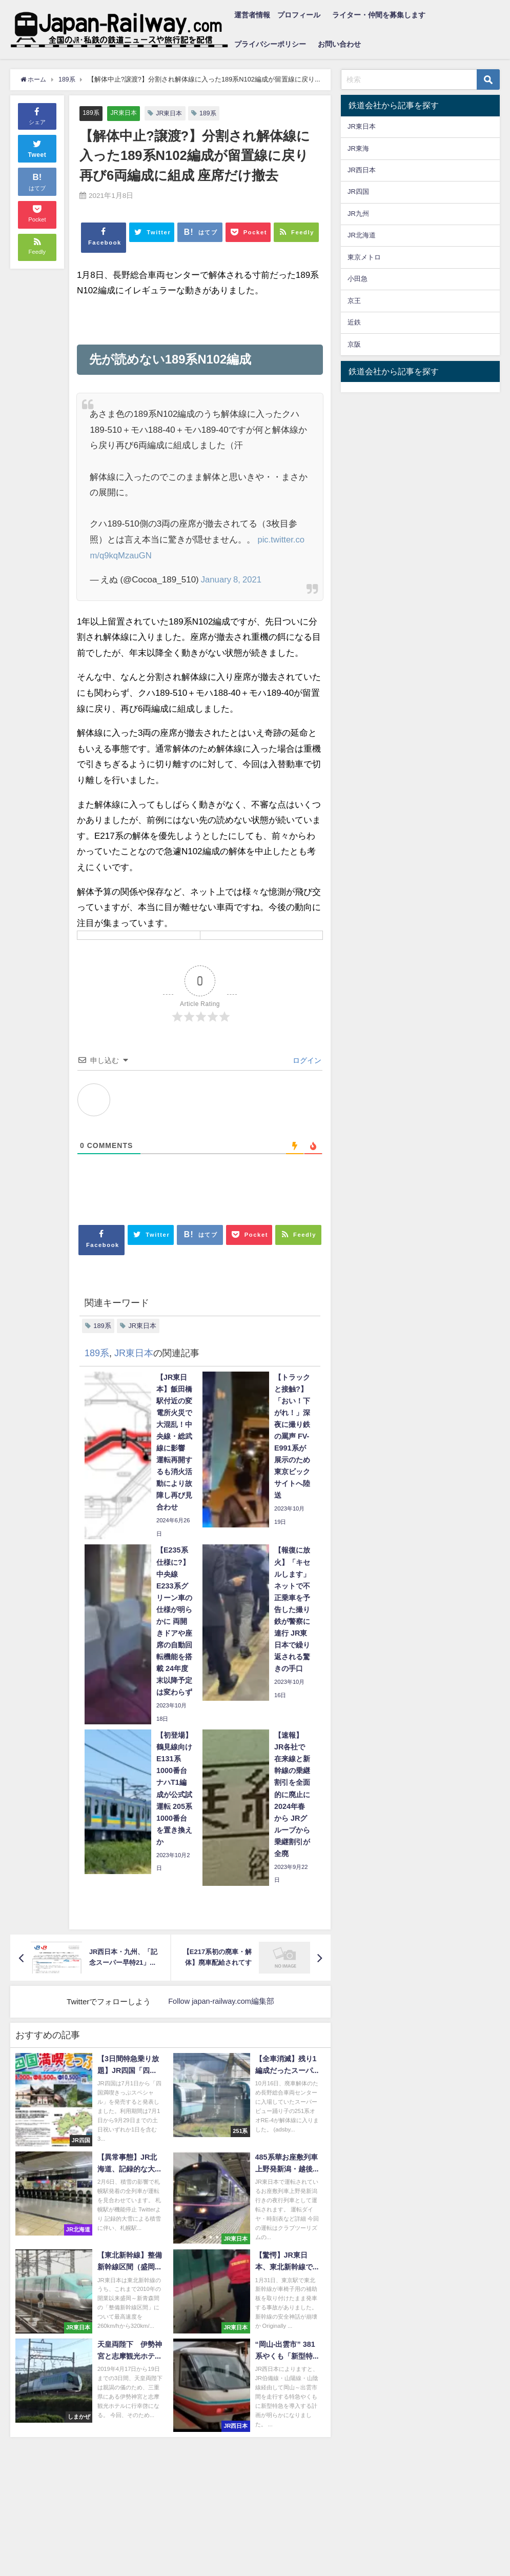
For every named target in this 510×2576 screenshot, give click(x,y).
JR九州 (358, 213)
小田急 (358, 278)
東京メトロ (364, 257)
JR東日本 (125, 112)
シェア (37, 115)
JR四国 (358, 191)
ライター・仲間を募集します (378, 14)
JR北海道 (362, 235)
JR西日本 (362, 170)
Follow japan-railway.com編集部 (221, 2001)
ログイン (306, 1060)
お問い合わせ (339, 44)
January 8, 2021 (231, 579)
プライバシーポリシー (270, 44)
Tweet (37, 147)
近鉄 (354, 322)
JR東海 (358, 148)
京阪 (354, 344)
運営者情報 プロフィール (277, 14)
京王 (354, 300)
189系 (91, 112)
